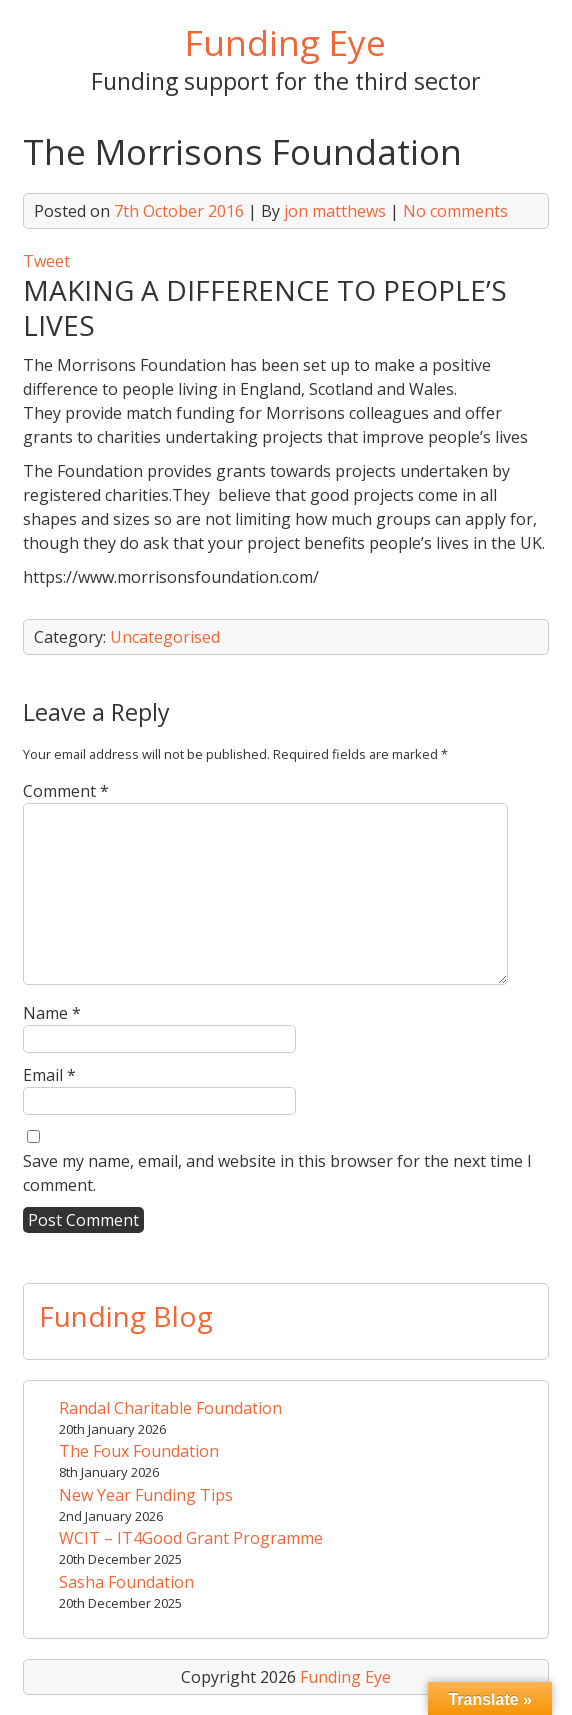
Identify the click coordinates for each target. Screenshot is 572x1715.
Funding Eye (285, 42)
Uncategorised (165, 637)
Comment (66, 791)
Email (49, 1075)
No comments (455, 211)
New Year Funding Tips (146, 1495)
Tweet (46, 261)
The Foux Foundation (139, 1451)
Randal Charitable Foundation (170, 1408)
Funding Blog (126, 1316)
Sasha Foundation (126, 1582)
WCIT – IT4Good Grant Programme (191, 1538)
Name (52, 1013)
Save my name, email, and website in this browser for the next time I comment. (277, 1173)
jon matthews (335, 211)
